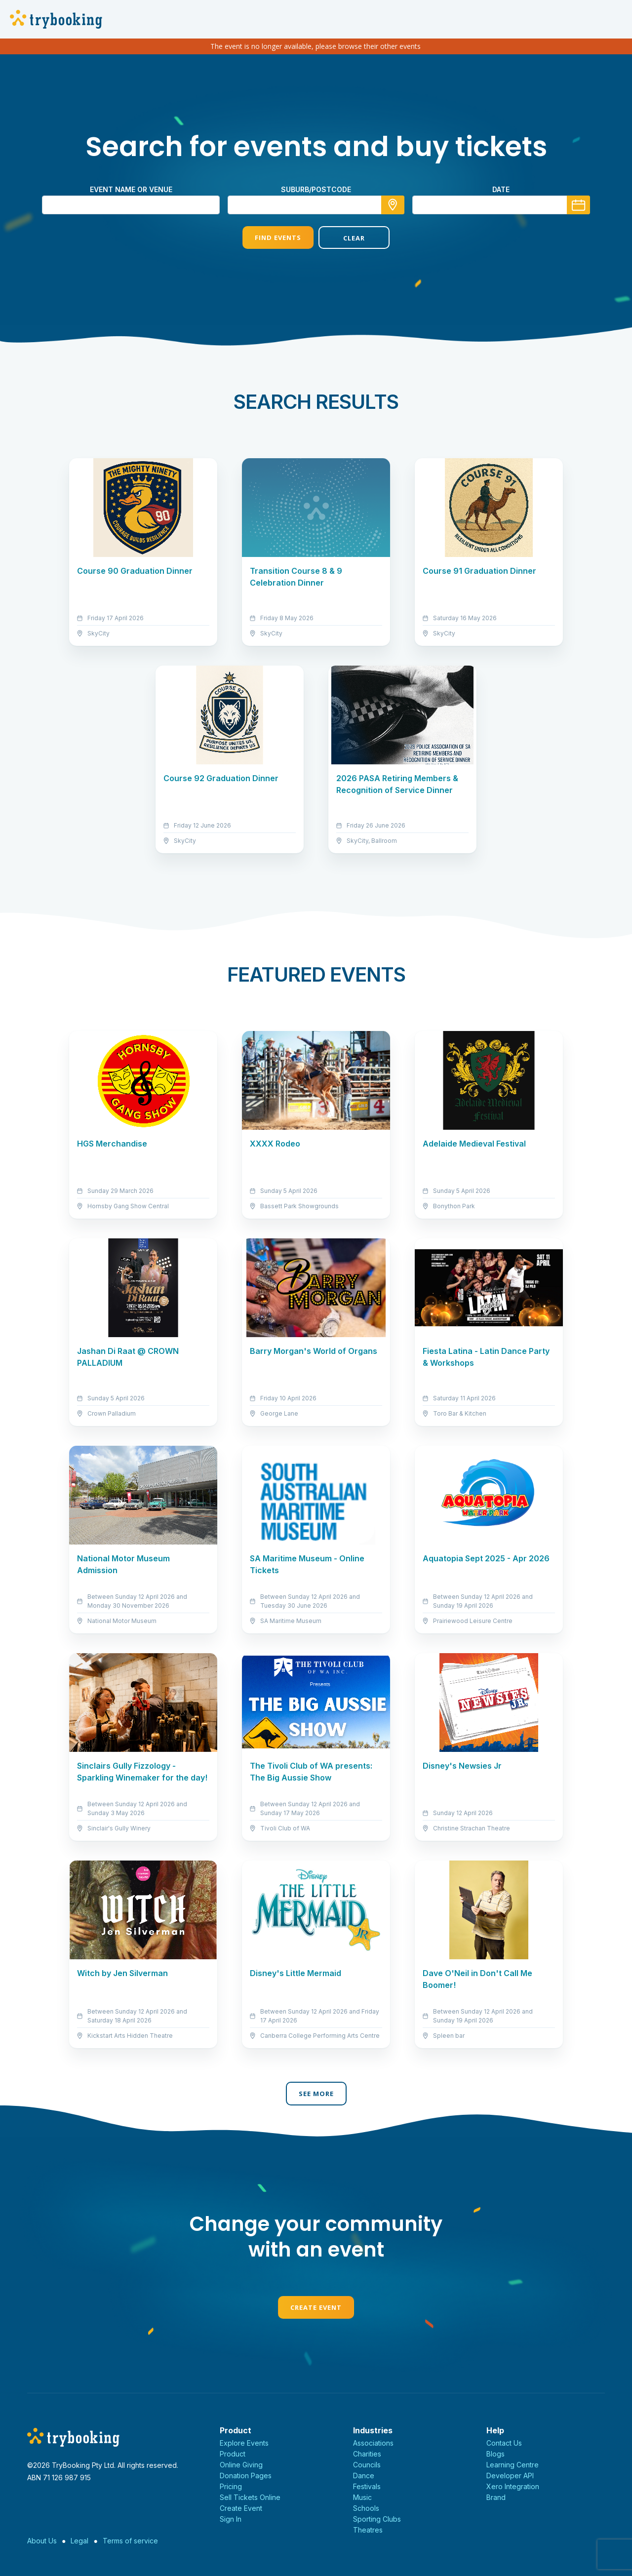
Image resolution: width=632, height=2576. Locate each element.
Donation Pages (246, 2475)
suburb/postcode (316, 189)
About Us (42, 2540)
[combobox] (316, 205)
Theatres (368, 2530)
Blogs (495, 2454)
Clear (354, 238)
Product (232, 2454)
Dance (363, 2475)
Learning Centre (512, 2464)
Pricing (231, 2486)
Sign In (230, 2519)
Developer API (510, 2475)
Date (501, 189)
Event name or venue (131, 189)
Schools (366, 2508)
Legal (79, 2540)
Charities (367, 2454)
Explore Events (244, 2443)
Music (362, 2497)
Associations (373, 2443)
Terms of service (130, 2540)
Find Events (278, 237)
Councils (367, 2464)
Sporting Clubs (377, 2519)
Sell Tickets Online (250, 2497)
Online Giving (241, 2464)
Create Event (316, 2307)
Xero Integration (512, 2486)
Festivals (367, 2486)
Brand (496, 2497)
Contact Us (504, 2443)
